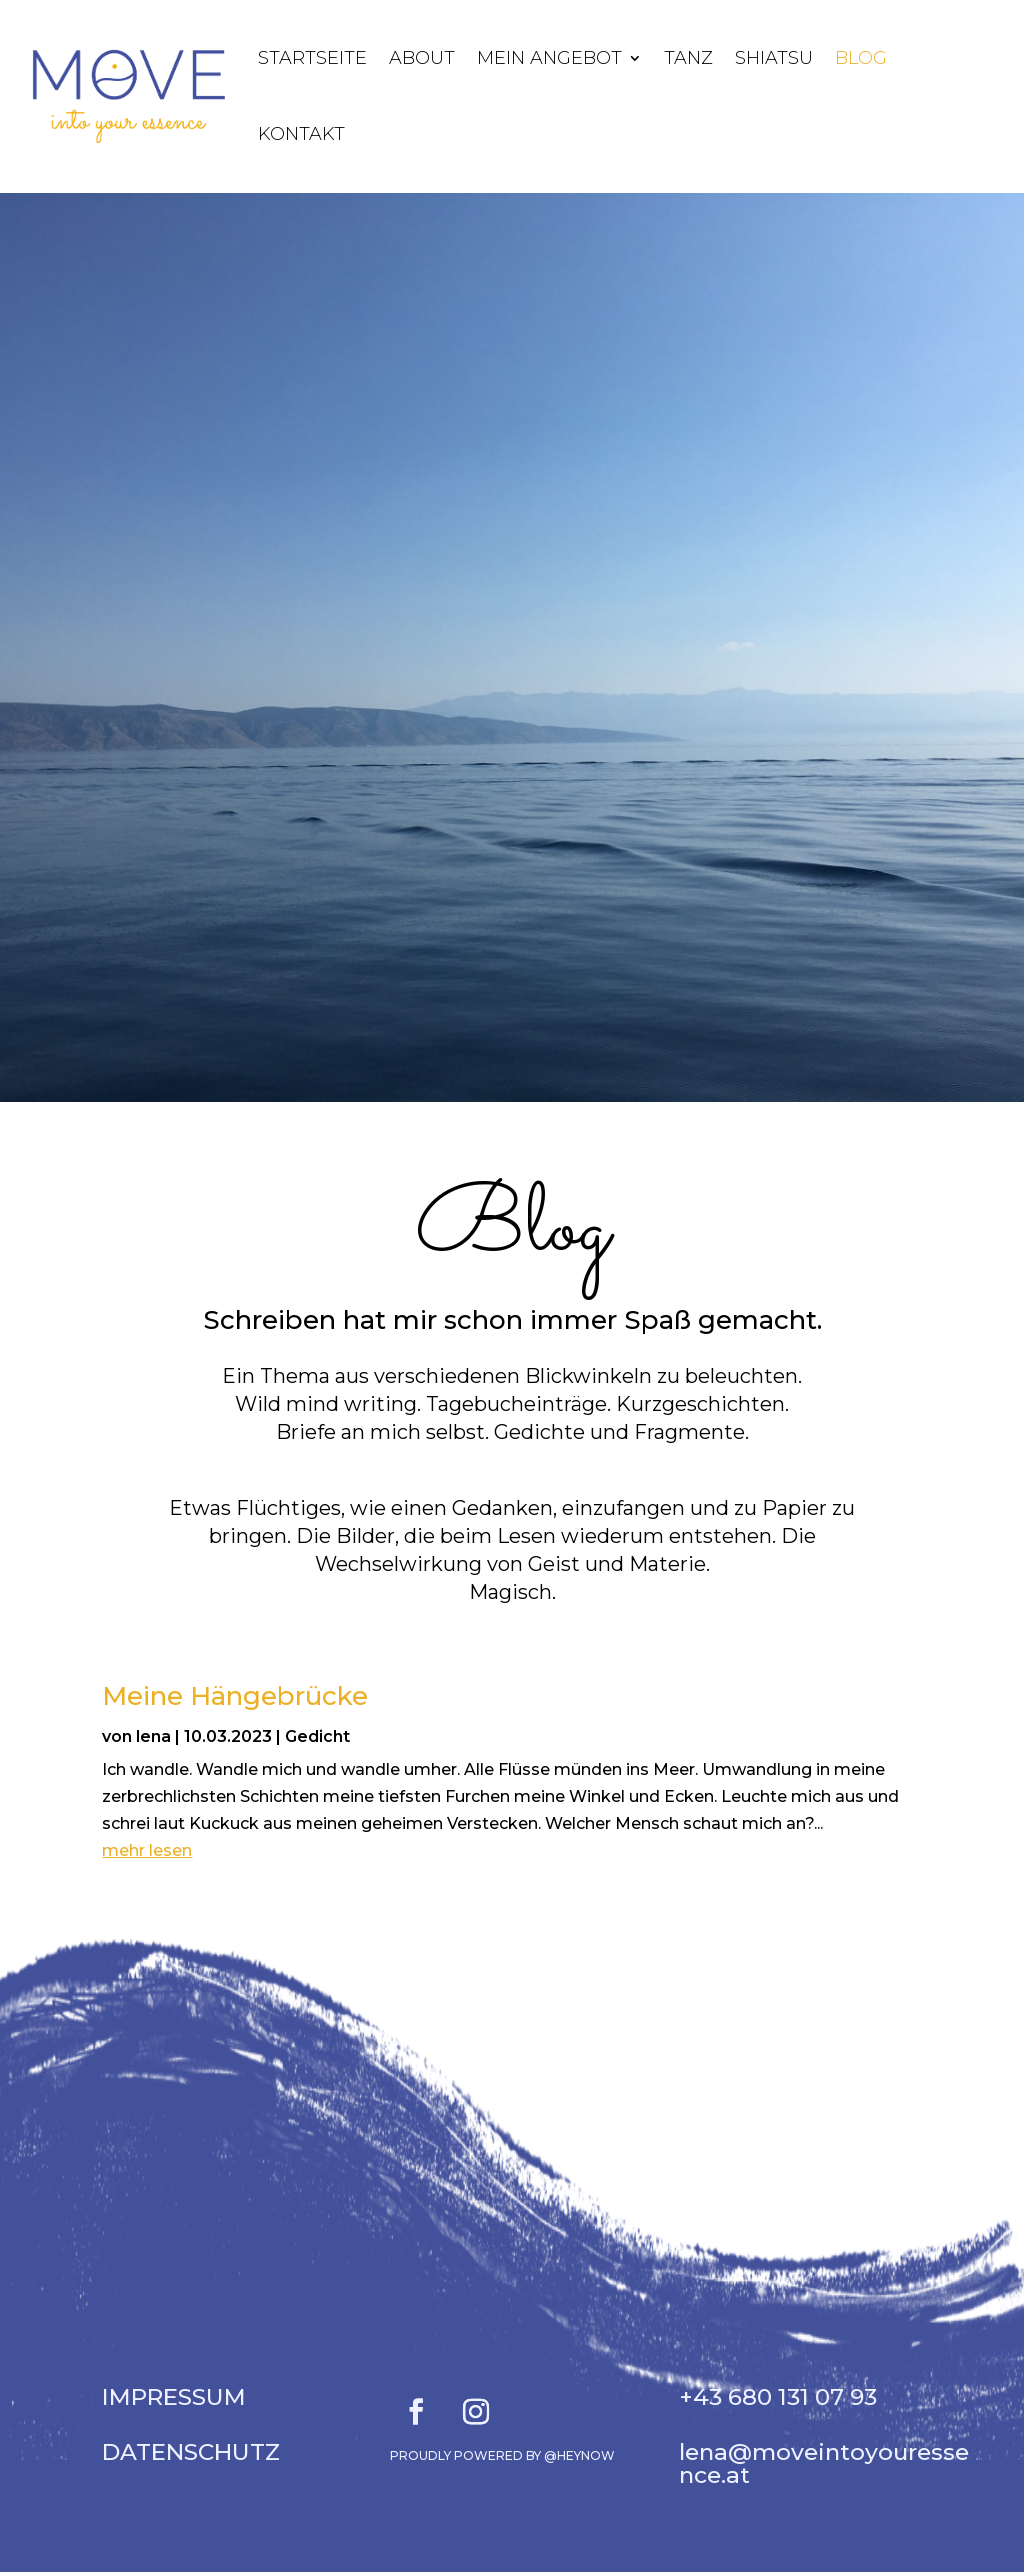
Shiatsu (774, 58)
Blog (861, 58)
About (422, 58)
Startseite (312, 58)
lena (153, 1736)
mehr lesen (147, 1850)
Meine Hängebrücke (235, 1696)
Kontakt (301, 134)
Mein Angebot (549, 58)
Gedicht (317, 1736)
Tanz (688, 58)
